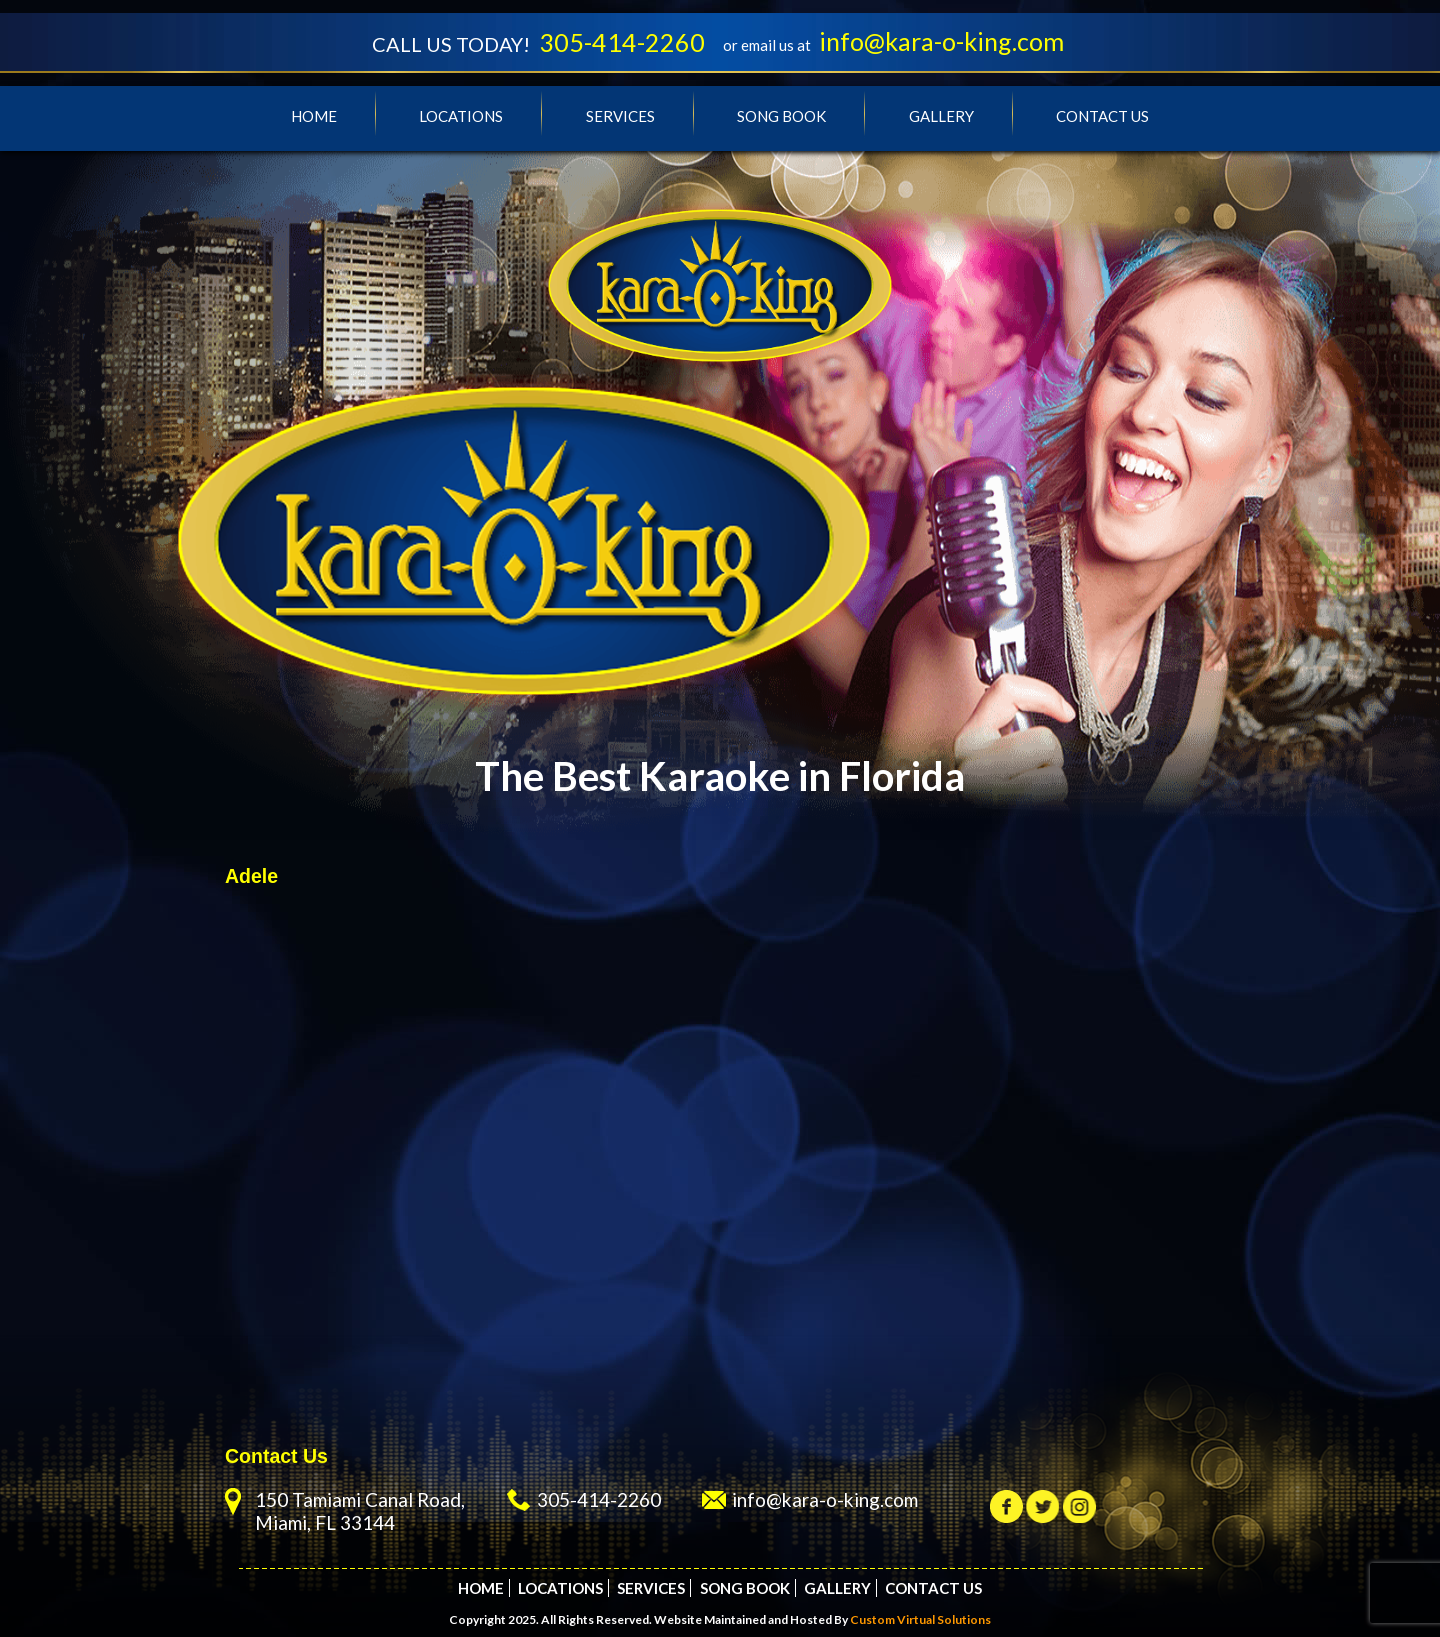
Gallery (941, 116)
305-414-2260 (622, 42)
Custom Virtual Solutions (920, 1619)
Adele (251, 876)
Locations (461, 116)
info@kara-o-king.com (941, 41)
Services (620, 116)
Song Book (781, 116)
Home (314, 116)
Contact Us (1102, 116)
